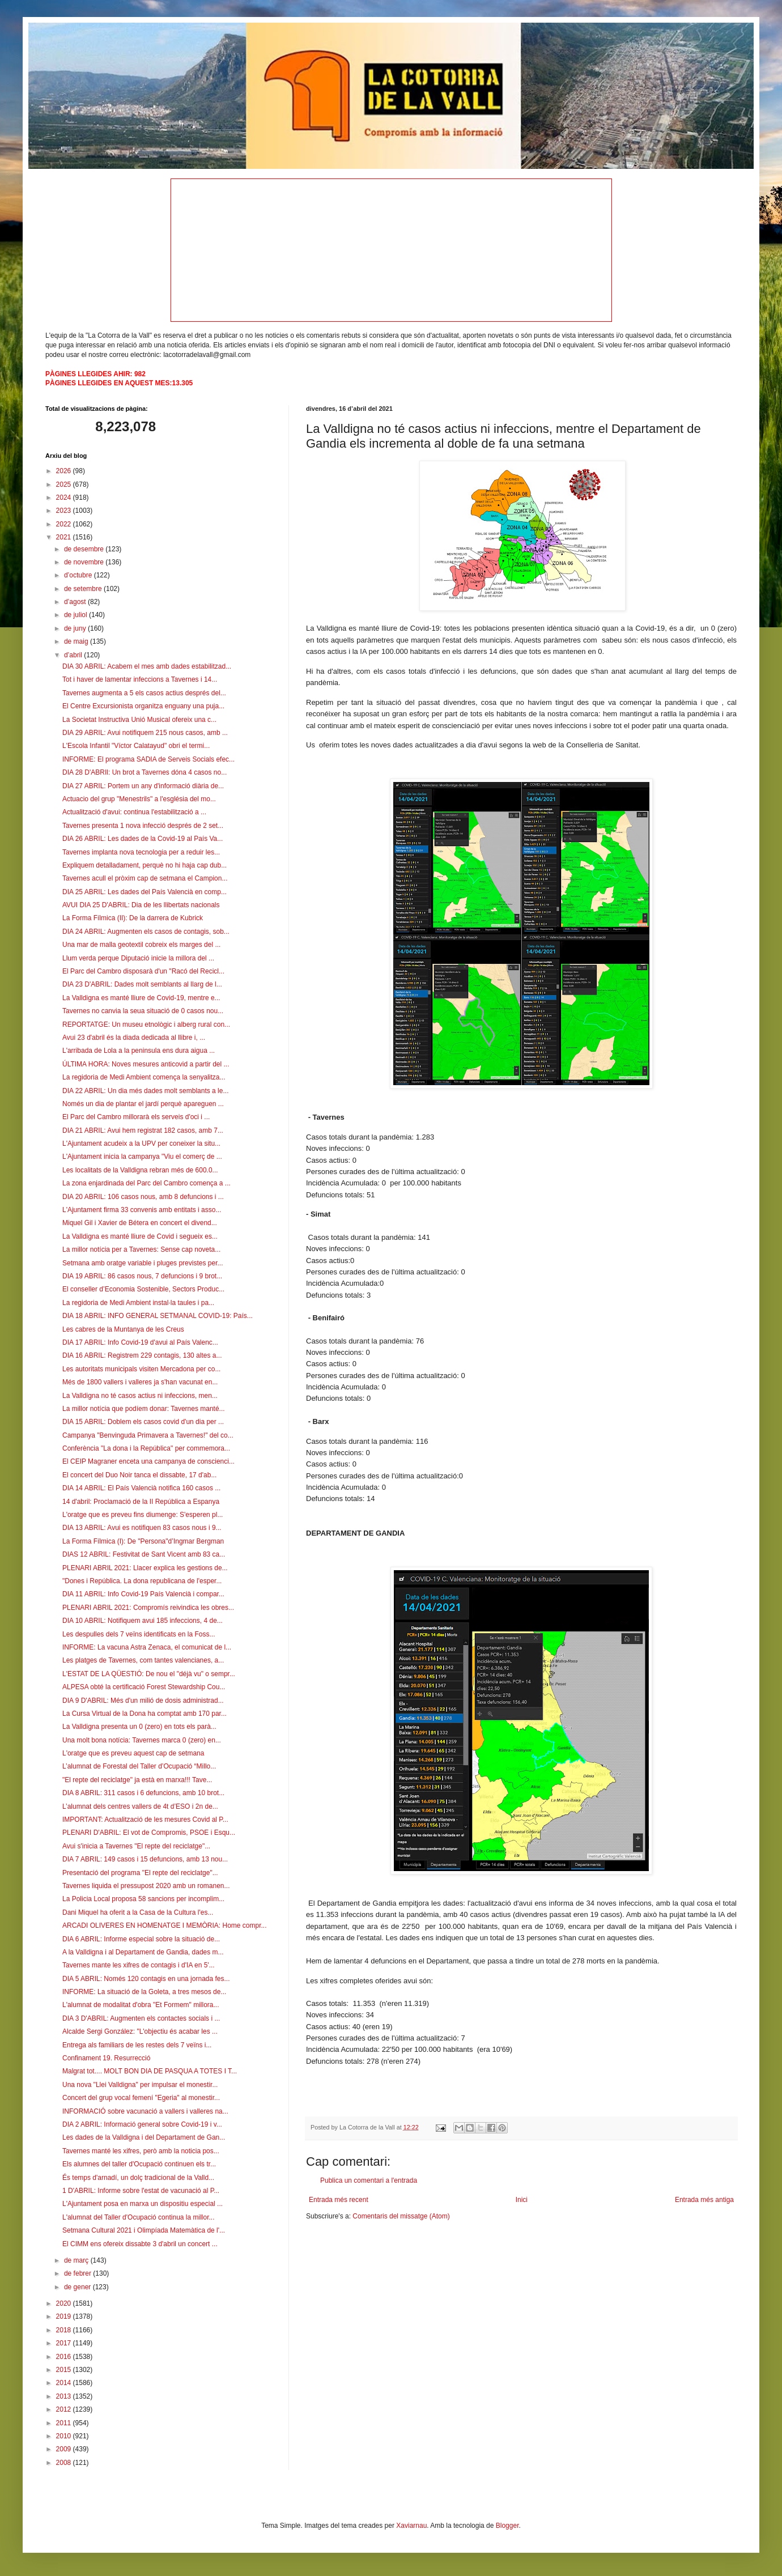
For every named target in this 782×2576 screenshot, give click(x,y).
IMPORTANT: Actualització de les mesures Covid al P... (145, 1819)
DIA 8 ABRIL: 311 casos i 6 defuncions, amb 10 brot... (143, 1793)
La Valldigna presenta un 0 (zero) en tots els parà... (139, 1727)
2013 (64, 2396)
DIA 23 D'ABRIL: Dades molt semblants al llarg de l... (142, 984)
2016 (64, 2357)
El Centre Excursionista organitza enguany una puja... (143, 706)
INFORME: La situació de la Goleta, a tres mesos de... (144, 1992)
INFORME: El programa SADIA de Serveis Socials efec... (148, 759)
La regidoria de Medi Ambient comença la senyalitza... (144, 1077)
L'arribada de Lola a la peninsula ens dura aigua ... (138, 1051)
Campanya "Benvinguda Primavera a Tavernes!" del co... (147, 1435)
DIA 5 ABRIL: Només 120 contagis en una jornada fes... (146, 1979)
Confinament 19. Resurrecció (106, 2058)
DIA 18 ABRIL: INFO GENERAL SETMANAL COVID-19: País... (157, 1316)
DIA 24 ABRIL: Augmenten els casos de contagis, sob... (146, 932)
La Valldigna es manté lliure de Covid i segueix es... (140, 1236)
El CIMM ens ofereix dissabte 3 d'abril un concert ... (140, 2244)
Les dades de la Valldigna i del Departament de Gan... (143, 2137)
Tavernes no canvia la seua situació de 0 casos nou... (142, 1011)
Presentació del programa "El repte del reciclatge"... (140, 1873)
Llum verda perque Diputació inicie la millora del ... (138, 958)
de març (77, 2260)
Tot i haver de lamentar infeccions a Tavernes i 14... (139, 679)
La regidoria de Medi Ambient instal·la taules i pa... (138, 1303)
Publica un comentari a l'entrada (368, 2180)
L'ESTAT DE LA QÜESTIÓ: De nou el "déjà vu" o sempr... (148, 1674)
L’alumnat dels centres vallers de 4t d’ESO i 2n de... (140, 1806)
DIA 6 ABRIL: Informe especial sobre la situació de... (141, 1939)
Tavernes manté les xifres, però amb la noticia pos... (140, 2151)
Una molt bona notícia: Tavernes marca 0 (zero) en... (141, 1740)
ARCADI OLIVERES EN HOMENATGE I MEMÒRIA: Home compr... (164, 1925)
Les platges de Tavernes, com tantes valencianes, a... (143, 1660)
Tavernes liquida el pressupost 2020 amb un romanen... (146, 1886)
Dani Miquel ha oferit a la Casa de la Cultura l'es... (137, 1912)
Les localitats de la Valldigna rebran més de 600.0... (140, 1170)
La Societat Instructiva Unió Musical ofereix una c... (139, 720)
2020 (64, 2303)
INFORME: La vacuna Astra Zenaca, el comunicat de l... (146, 1647)
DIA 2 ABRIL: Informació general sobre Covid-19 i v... (142, 2124)
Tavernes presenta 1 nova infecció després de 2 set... (142, 826)
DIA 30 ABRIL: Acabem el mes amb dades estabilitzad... (146, 666)
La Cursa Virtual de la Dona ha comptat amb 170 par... (144, 1714)
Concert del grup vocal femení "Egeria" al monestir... (141, 2098)
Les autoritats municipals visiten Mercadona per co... (141, 1369)
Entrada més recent (338, 2200)
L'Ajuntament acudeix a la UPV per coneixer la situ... (141, 1143)
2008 (64, 2463)
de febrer (78, 2273)
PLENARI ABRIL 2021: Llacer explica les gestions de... (145, 1568)
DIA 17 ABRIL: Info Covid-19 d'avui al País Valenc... (140, 1342)
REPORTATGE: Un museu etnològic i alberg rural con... (146, 1024)
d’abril (74, 655)
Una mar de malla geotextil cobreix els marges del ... (141, 945)
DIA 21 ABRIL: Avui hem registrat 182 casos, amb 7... (142, 1130)
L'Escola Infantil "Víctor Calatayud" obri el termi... (136, 746)
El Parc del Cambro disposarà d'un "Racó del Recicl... (143, 971)
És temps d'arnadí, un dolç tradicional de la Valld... (138, 2178)
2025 (64, 484)
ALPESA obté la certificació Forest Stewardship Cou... (143, 1687)
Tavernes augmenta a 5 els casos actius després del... (144, 693)
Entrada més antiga (704, 2200)
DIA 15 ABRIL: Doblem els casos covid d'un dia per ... (143, 1422)
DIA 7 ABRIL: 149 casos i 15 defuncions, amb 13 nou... (145, 1859)
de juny (76, 628)
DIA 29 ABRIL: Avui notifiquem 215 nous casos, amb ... (145, 733)
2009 (64, 2449)
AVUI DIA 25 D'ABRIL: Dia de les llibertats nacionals (141, 905)
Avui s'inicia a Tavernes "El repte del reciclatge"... (136, 1846)
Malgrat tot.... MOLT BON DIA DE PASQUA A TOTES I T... (149, 2071)
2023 (64, 511)
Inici (522, 2200)
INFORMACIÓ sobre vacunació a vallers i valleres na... (145, 2111)
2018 (64, 2330)
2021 (64, 537)
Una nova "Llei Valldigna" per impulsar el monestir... (140, 2085)
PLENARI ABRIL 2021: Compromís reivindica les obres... (148, 1608)
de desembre (84, 549)
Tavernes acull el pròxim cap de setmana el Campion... (144, 878)
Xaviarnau (411, 2526)
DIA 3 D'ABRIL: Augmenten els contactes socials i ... (141, 2018)
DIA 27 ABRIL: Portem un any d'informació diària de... (143, 786)
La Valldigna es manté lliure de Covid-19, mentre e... (141, 998)
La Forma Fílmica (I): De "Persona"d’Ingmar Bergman (143, 1541)
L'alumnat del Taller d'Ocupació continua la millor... (138, 2217)
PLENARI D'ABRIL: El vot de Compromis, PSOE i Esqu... (148, 1833)
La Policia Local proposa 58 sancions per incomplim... (143, 1899)
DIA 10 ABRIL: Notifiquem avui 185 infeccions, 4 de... (142, 1621)
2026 (64, 471)
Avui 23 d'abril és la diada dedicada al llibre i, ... (133, 1038)
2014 (64, 2383)
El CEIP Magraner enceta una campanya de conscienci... (148, 1461)
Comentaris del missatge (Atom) (400, 2216)
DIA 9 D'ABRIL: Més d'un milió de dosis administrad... (143, 1700)
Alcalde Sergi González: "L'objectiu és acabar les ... (140, 2031)
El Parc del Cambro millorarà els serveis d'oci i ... (136, 1117)
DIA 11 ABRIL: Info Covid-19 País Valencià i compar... (143, 1594)
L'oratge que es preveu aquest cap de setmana (133, 1753)
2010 (64, 2436)
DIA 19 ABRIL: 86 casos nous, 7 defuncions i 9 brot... (142, 1276)
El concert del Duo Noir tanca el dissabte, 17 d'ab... (139, 1475)
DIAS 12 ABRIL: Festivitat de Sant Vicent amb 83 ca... (143, 1554)
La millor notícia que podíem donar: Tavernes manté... (143, 1409)
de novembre (84, 562)
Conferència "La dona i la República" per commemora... (146, 1448)
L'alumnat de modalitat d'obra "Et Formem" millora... (140, 2005)
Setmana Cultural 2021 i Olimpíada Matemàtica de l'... (143, 2230)
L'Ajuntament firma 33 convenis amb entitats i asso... (141, 1210)
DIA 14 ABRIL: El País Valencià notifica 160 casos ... (141, 1488)
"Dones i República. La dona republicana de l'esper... (142, 1581)
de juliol (76, 615)
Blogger (507, 2526)
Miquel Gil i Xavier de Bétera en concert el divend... (139, 1223)
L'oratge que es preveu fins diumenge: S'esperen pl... (142, 1515)
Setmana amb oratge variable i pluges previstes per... (142, 1263)
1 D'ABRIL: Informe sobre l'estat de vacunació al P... (140, 2191)
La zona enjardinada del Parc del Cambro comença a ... (146, 1183)
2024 (64, 497)
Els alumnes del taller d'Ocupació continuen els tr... (139, 2164)
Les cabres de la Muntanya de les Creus (123, 1329)
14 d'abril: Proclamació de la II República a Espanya (140, 1502)
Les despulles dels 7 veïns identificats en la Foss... (138, 1634)
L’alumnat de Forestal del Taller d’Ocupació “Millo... (139, 1766)
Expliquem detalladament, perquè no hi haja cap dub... (144, 865)
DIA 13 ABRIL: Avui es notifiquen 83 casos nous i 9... (142, 1528)
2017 (64, 2343)
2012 (64, 2409)
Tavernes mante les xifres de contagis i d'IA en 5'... (138, 1965)
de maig (77, 641)
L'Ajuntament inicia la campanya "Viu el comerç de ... (142, 1157)
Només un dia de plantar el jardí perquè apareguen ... (143, 1104)
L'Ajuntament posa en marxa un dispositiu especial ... (142, 2204)
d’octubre (79, 575)
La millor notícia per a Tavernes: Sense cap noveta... (141, 1249)
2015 (64, 2370)
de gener (78, 2287)
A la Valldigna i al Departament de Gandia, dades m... (143, 1952)
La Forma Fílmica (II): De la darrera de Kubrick (132, 918)
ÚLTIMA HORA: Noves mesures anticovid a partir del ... (146, 1064)
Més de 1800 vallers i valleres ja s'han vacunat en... (140, 1382)
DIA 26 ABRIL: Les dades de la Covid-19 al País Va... (142, 839)
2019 (64, 2316)
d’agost (76, 602)
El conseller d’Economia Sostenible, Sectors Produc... (143, 1289)
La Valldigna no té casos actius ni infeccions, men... (140, 1396)
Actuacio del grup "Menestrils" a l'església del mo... (139, 799)
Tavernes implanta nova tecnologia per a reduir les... (141, 852)
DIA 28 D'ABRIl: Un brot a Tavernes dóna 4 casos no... (144, 772)
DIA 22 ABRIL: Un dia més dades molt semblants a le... (145, 1091)
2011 (64, 2423)
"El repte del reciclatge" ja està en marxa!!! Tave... (137, 1780)
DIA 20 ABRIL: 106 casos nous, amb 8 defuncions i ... (143, 1197)
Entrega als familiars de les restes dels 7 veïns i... (136, 2045)
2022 (64, 524)
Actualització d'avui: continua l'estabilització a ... (134, 812)
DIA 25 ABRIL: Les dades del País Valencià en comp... (144, 892)
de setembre (84, 589)
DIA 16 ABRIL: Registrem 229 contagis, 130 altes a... (142, 1355)
